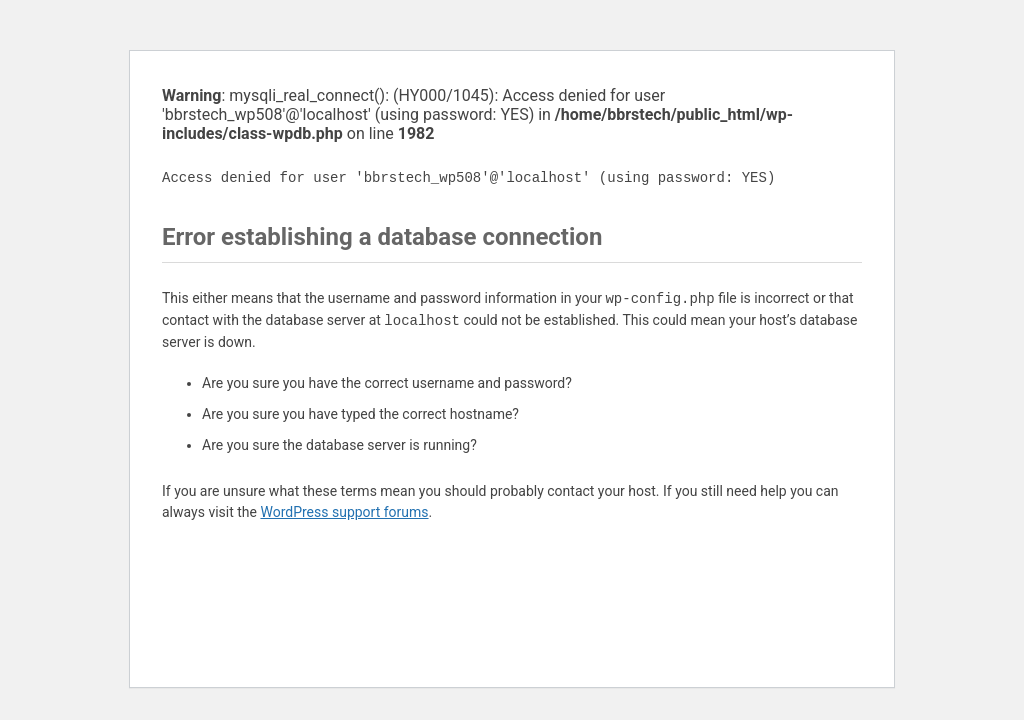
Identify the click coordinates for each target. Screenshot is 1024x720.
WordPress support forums (344, 512)
